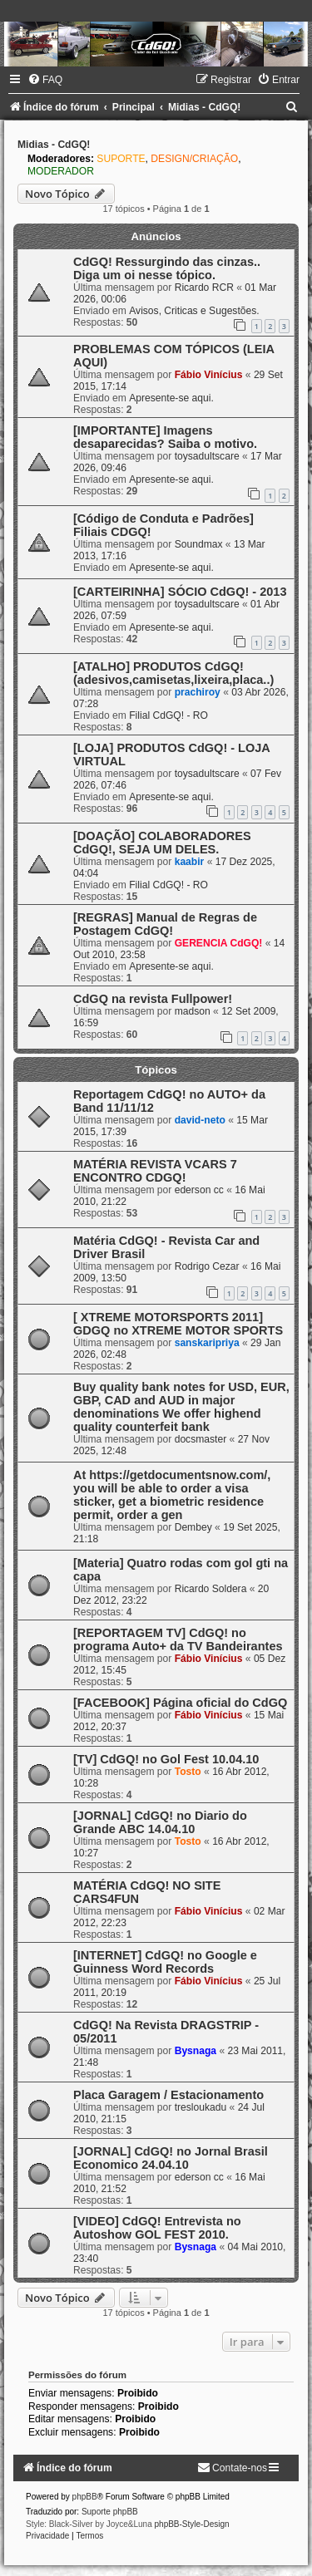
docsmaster (201, 1439)
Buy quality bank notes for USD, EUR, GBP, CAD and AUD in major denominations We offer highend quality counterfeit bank (181, 1406)
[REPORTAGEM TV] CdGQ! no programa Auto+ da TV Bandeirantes (178, 1639)
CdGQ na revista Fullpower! (152, 998)
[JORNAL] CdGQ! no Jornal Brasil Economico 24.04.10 (170, 2158)
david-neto (200, 1120)
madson (192, 1011)
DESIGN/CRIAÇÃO (194, 159)
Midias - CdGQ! (53, 144)
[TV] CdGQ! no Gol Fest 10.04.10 (166, 1759)
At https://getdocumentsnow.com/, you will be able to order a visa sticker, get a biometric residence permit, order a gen (171, 1495)
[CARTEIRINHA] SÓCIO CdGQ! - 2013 (179, 591)
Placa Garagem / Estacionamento (168, 2095)
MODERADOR (60, 171)
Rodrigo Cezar (207, 1266)
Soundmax (199, 544)
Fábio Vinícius (209, 375)
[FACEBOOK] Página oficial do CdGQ (180, 1702)
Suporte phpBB (110, 2511)
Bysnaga (195, 2051)
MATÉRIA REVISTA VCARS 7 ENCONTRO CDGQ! (155, 1171)
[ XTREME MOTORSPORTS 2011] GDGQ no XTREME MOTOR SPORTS (178, 1323)
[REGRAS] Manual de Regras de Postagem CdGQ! (165, 924)
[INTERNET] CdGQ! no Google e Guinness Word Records (165, 1962)
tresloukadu (201, 2107)
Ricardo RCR (204, 287)
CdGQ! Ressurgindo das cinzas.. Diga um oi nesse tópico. (166, 268)
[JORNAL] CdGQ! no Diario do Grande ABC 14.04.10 (160, 1822)
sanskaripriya (207, 1343)
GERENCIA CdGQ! (219, 943)
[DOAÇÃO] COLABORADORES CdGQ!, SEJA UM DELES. (162, 842)
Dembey (193, 1527)
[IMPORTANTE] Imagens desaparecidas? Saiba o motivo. (165, 437)
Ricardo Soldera (211, 1589)
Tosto (188, 1771)
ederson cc (199, 1190)
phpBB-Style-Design (192, 2524)
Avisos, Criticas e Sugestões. (194, 311)
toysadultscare (207, 456)
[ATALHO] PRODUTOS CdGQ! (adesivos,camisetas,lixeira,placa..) (173, 673)
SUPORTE (121, 159)
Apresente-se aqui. (171, 398)
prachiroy (197, 692)
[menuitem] (44, 80)
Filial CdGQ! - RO (168, 715)
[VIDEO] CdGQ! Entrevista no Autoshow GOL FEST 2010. (157, 2228)
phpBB (84, 2496)
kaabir (190, 862)
